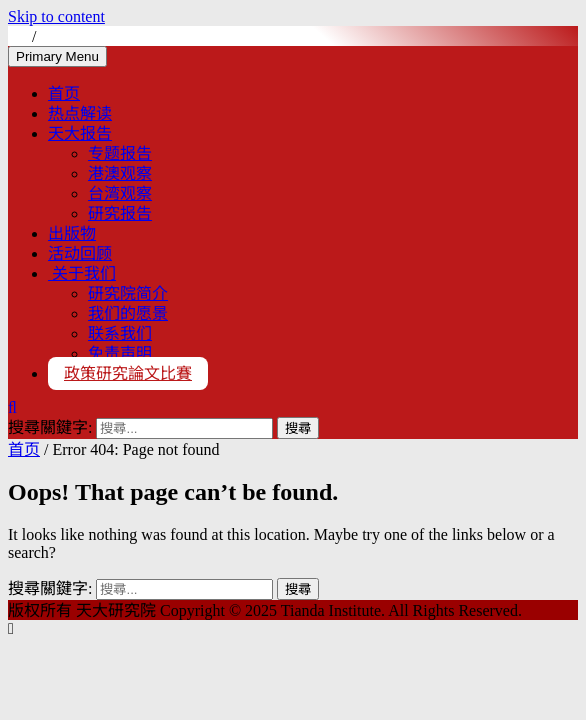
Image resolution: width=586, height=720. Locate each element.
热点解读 (80, 113)
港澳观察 (120, 173)
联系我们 (120, 333)
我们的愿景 (128, 313)
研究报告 (120, 213)
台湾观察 (120, 193)
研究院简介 (128, 293)
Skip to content (56, 16)
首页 (64, 93)
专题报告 (120, 153)
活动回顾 (80, 253)
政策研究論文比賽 (128, 373)
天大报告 (80, 133)
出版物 (72, 233)
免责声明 (120, 353)
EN (54, 36)
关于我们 (82, 273)
